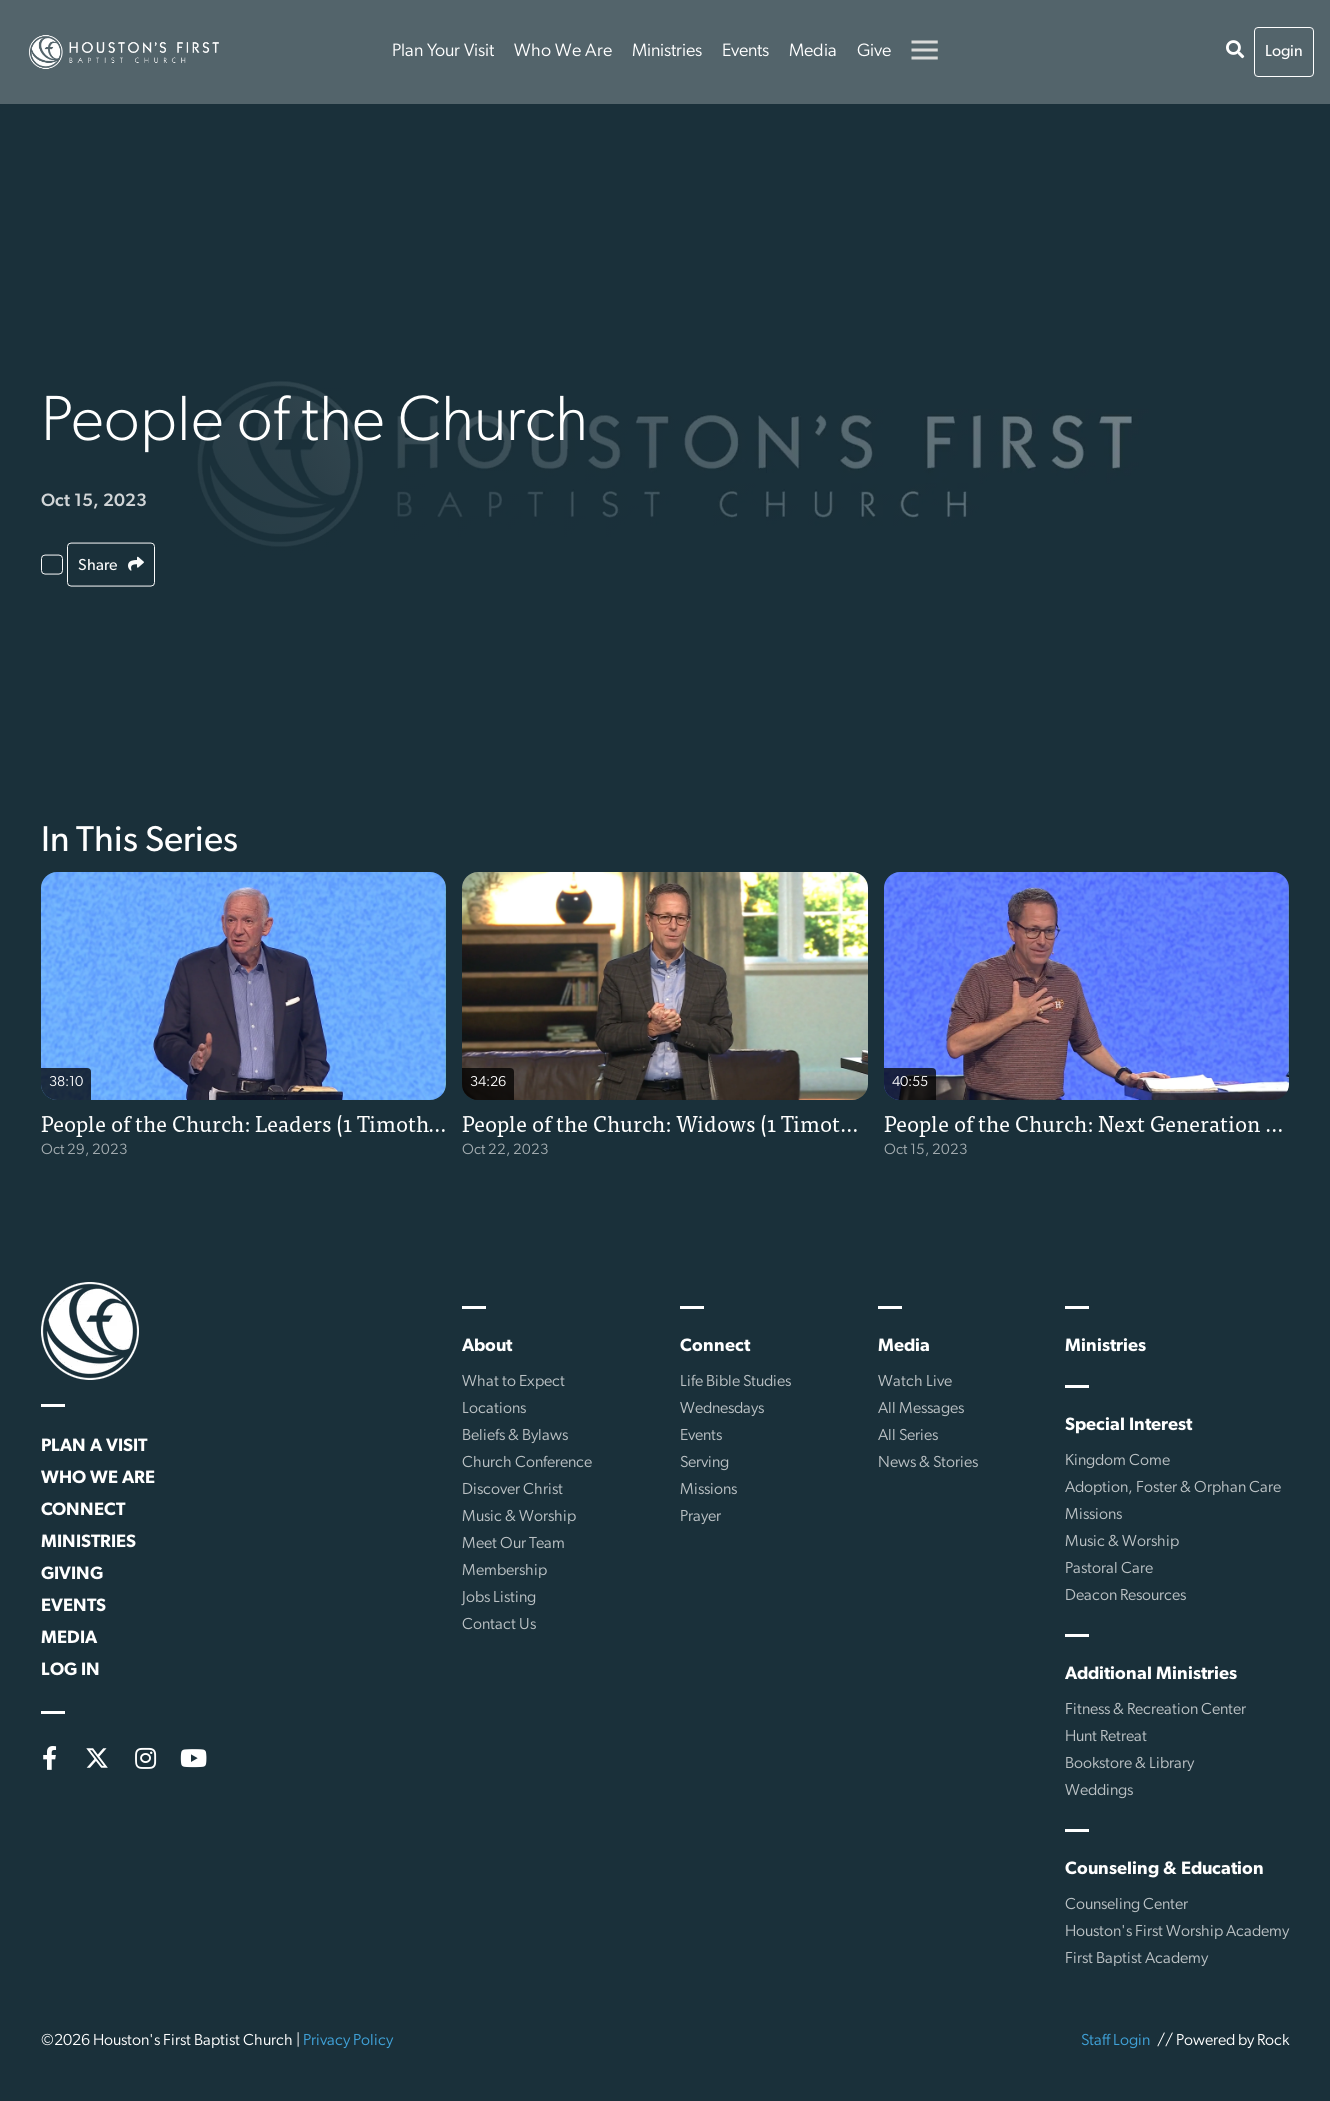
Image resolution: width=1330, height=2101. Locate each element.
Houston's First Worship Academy (1177, 1932)
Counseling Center (1126, 1905)
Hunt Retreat (1106, 1737)
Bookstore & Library (1129, 1764)
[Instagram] (145, 1758)
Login (1284, 52)
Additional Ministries (1151, 1674)
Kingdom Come (1117, 1461)
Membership (504, 1571)
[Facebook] (49, 1758)
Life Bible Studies (735, 1382)
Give (874, 51)
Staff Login (1115, 2041)
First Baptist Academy (1136, 1959)
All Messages (921, 1409)
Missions (708, 1490)
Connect (83, 1510)
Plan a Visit (94, 1446)
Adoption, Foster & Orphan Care (1173, 1488)
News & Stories (928, 1463)
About (487, 1346)
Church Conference (527, 1463)
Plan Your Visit (443, 51)
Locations (494, 1409)
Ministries (667, 51)
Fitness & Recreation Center (1155, 1710)
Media (813, 51)
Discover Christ (512, 1490)
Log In (70, 1670)
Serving (704, 1463)
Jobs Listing (499, 1598)
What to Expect (513, 1382)
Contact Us (499, 1625)
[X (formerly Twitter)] (97, 1758)
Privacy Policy (348, 2041)
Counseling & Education (1164, 1869)
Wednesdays (722, 1409)
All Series (908, 1436)
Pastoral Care (1109, 1569)
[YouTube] (193, 1758)
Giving (72, 1574)
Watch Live (915, 1382)
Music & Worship (519, 1517)
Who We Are (563, 51)
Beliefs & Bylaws (515, 1436)
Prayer (700, 1517)
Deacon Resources (1125, 1596)
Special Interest (1128, 1425)
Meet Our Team (513, 1544)
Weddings (1099, 1791)
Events (745, 51)
